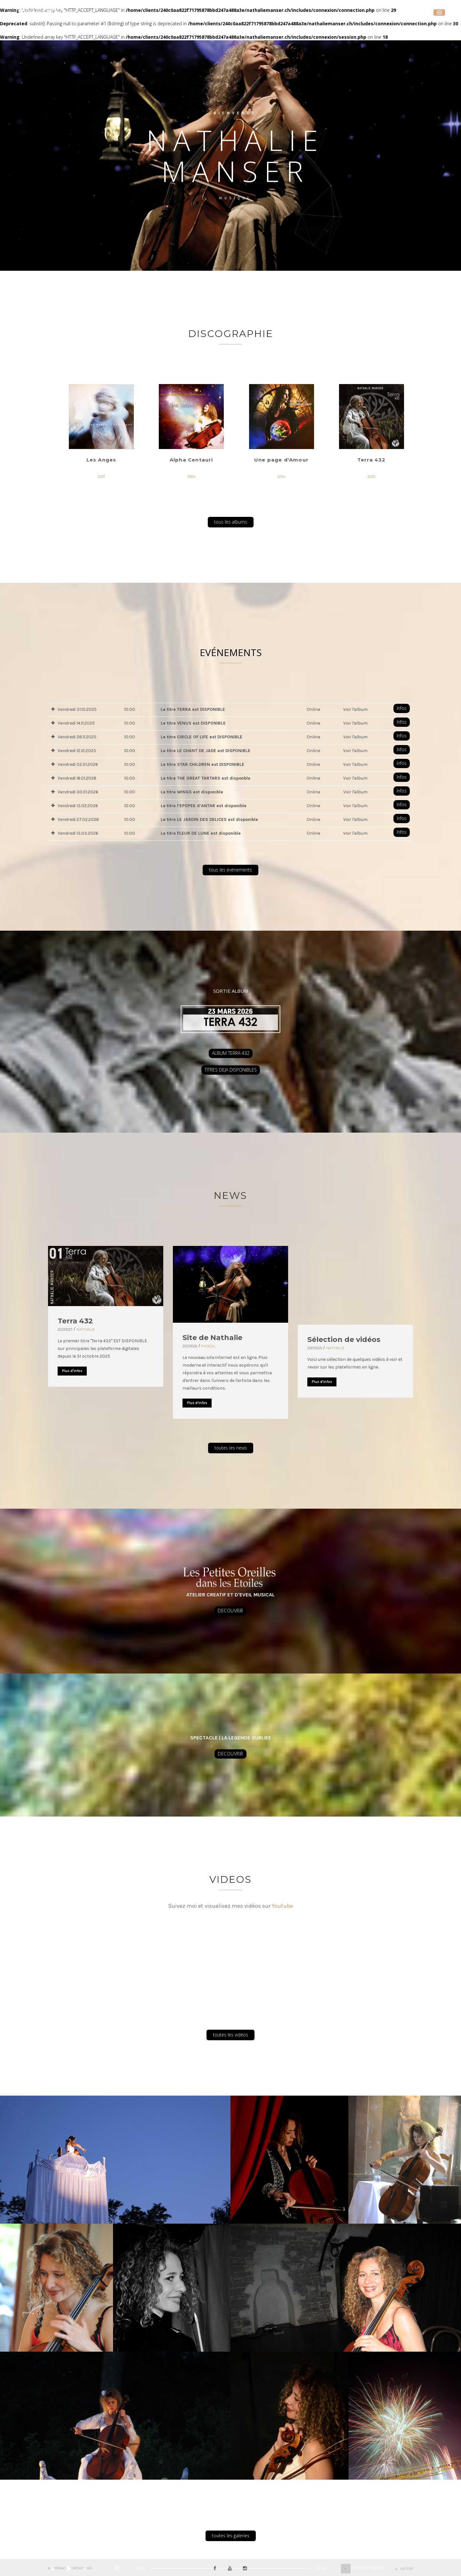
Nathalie (86, 1329)
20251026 (189, 1346)
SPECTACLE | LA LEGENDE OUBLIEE (230, 1738)
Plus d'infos (72, 1371)
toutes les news (230, 1448)
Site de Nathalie (212, 1337)
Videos (230, 1879)
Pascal (208, 1346)
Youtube (282, 1905)
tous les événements (230, 870)
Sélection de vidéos (343, 1339)
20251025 (314, 1348)
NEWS (230, 1195)
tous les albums (230, 522)
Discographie (230, 334)
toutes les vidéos (230, 2035)
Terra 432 (75, 1321)
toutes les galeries (230, 2535)
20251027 (65, 1329)
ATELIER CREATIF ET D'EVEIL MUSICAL (230, 1595)
